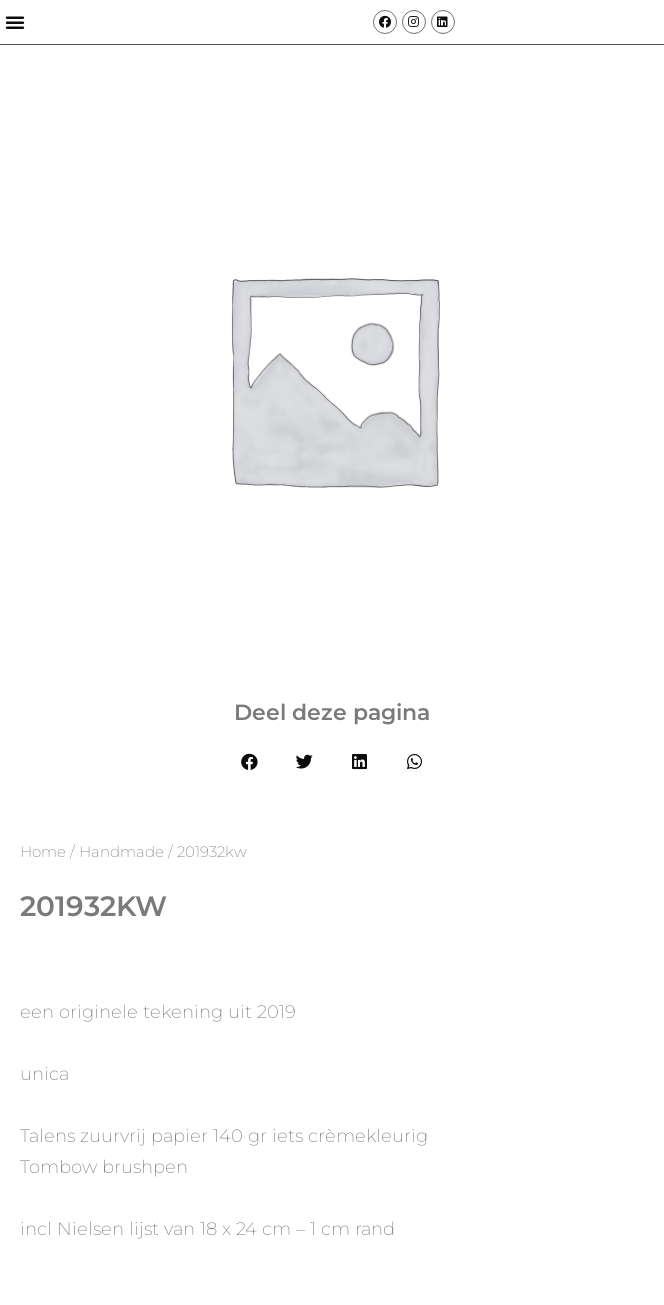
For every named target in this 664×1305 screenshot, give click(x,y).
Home (43, 851)
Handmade (121, 851)
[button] (15, 22)
